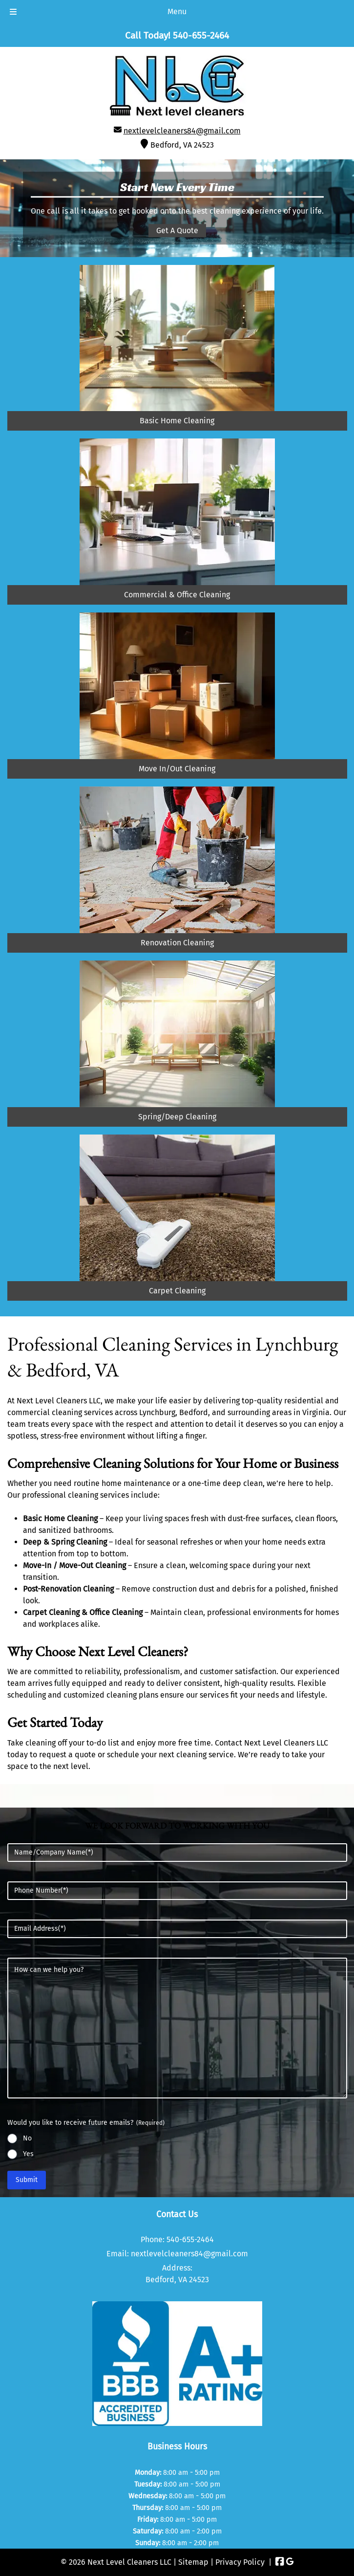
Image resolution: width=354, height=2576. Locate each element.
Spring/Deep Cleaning (177, 1116)
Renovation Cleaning (177, 942)
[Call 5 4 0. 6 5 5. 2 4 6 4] (201, 35)
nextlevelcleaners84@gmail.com (182, 130)
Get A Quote (177, 230)
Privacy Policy (240, 2562)
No (27, 2138)
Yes (28, 2154)
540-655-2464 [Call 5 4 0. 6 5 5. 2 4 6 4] (190, 2239)
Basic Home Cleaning (177, 420)
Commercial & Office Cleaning (177, 594)
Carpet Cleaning (177, 1290)
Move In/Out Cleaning (177, 768)
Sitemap (193, 2562)
